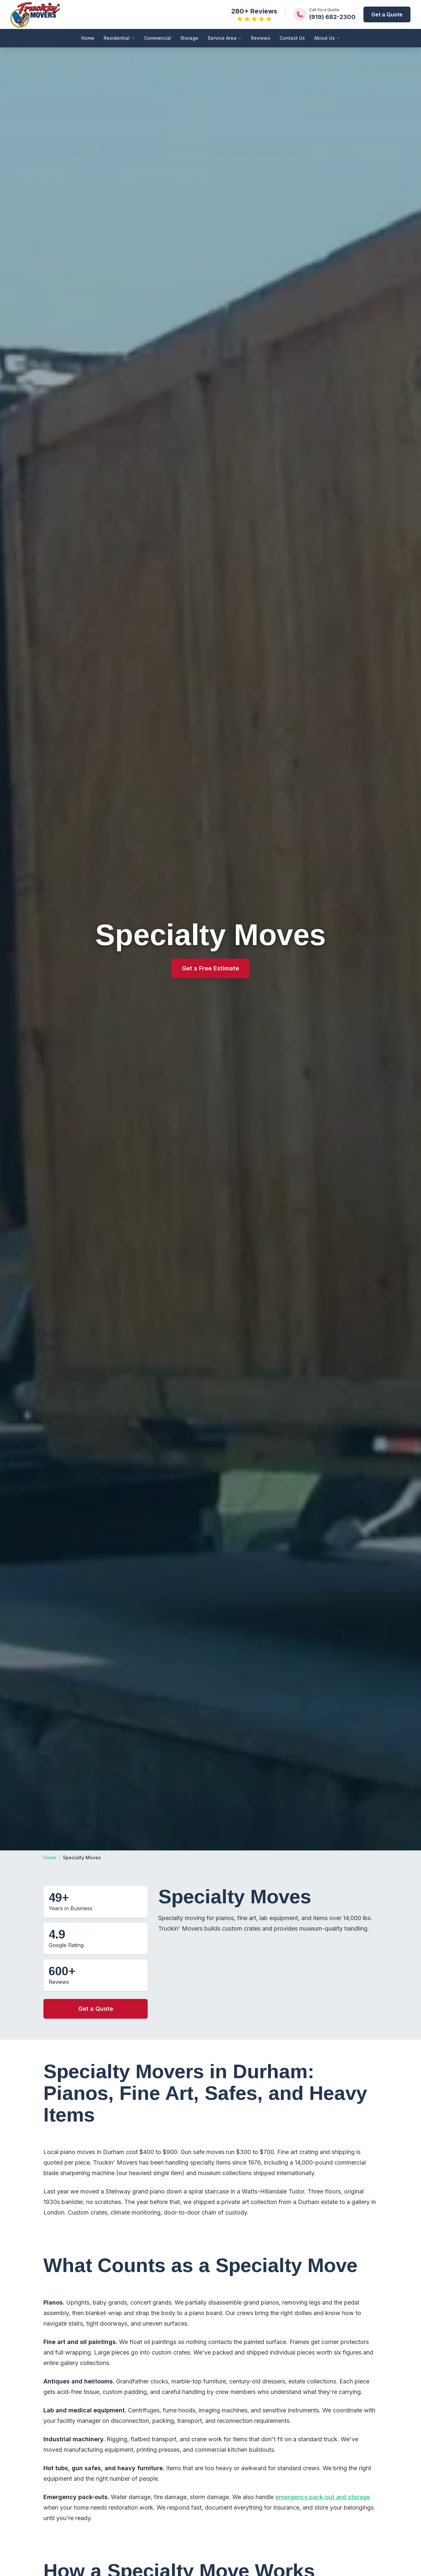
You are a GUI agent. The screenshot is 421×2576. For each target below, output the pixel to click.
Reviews (260, 38)
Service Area (225, 38)
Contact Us (292, 38)
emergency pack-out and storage (322, 2497)
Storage (189, 38)
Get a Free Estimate (210, 968)
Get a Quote (387, 14)
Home (87, 38)
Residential (119, 38)
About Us (327, 38)
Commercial (157, 38)
